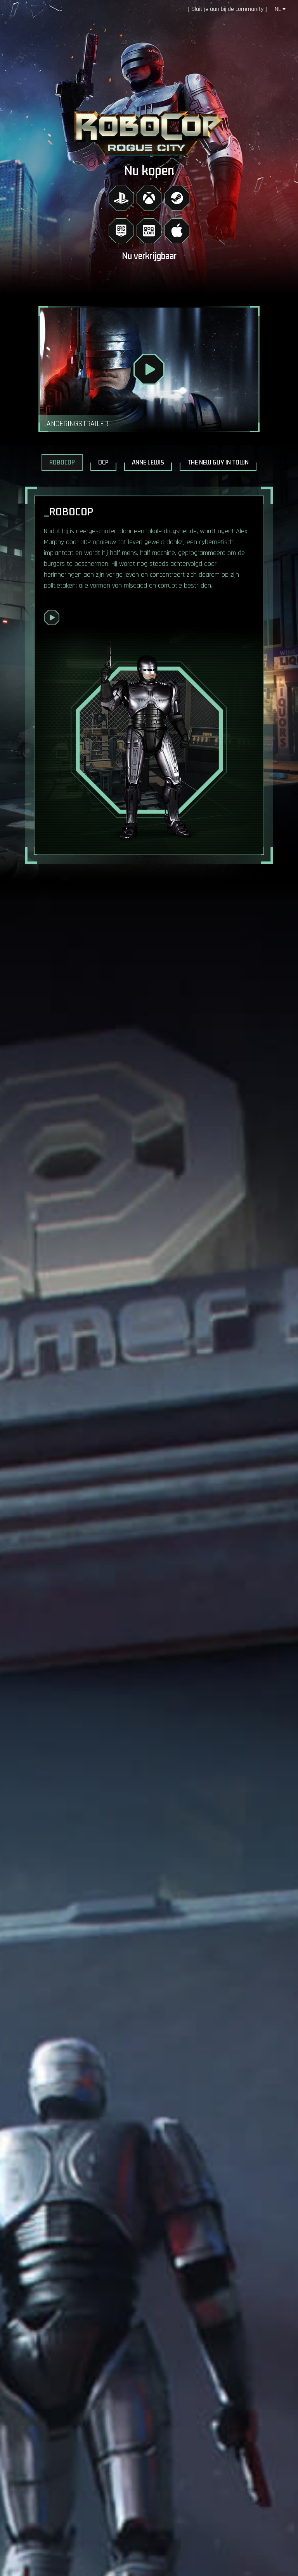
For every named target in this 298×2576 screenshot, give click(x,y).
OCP (103, 462)
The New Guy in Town (218, 462)
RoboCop (62, 462)
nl (280, 9)
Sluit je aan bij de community (227, 9)
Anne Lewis (148, 462)
